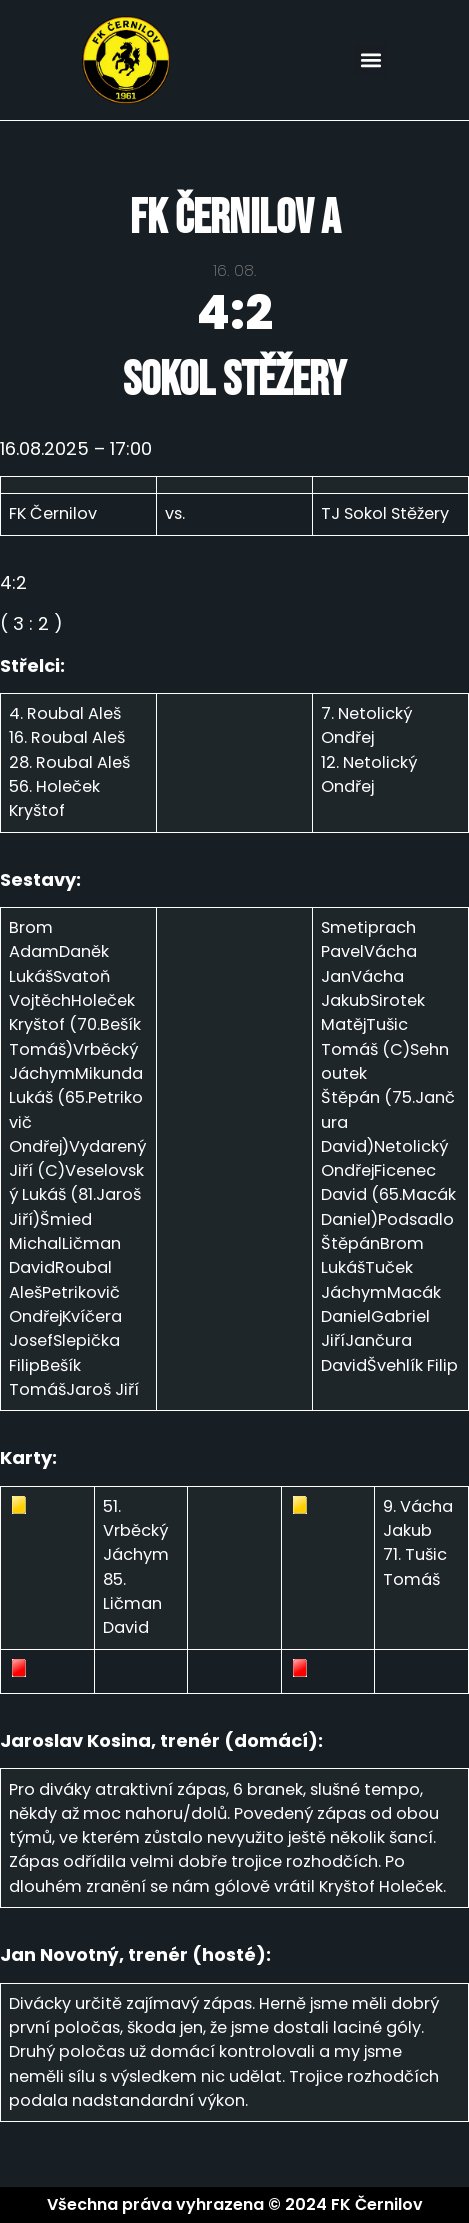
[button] (370, 59)
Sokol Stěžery (234, 380)
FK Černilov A (235, 218)
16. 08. (234, 270)
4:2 (235, 312)
